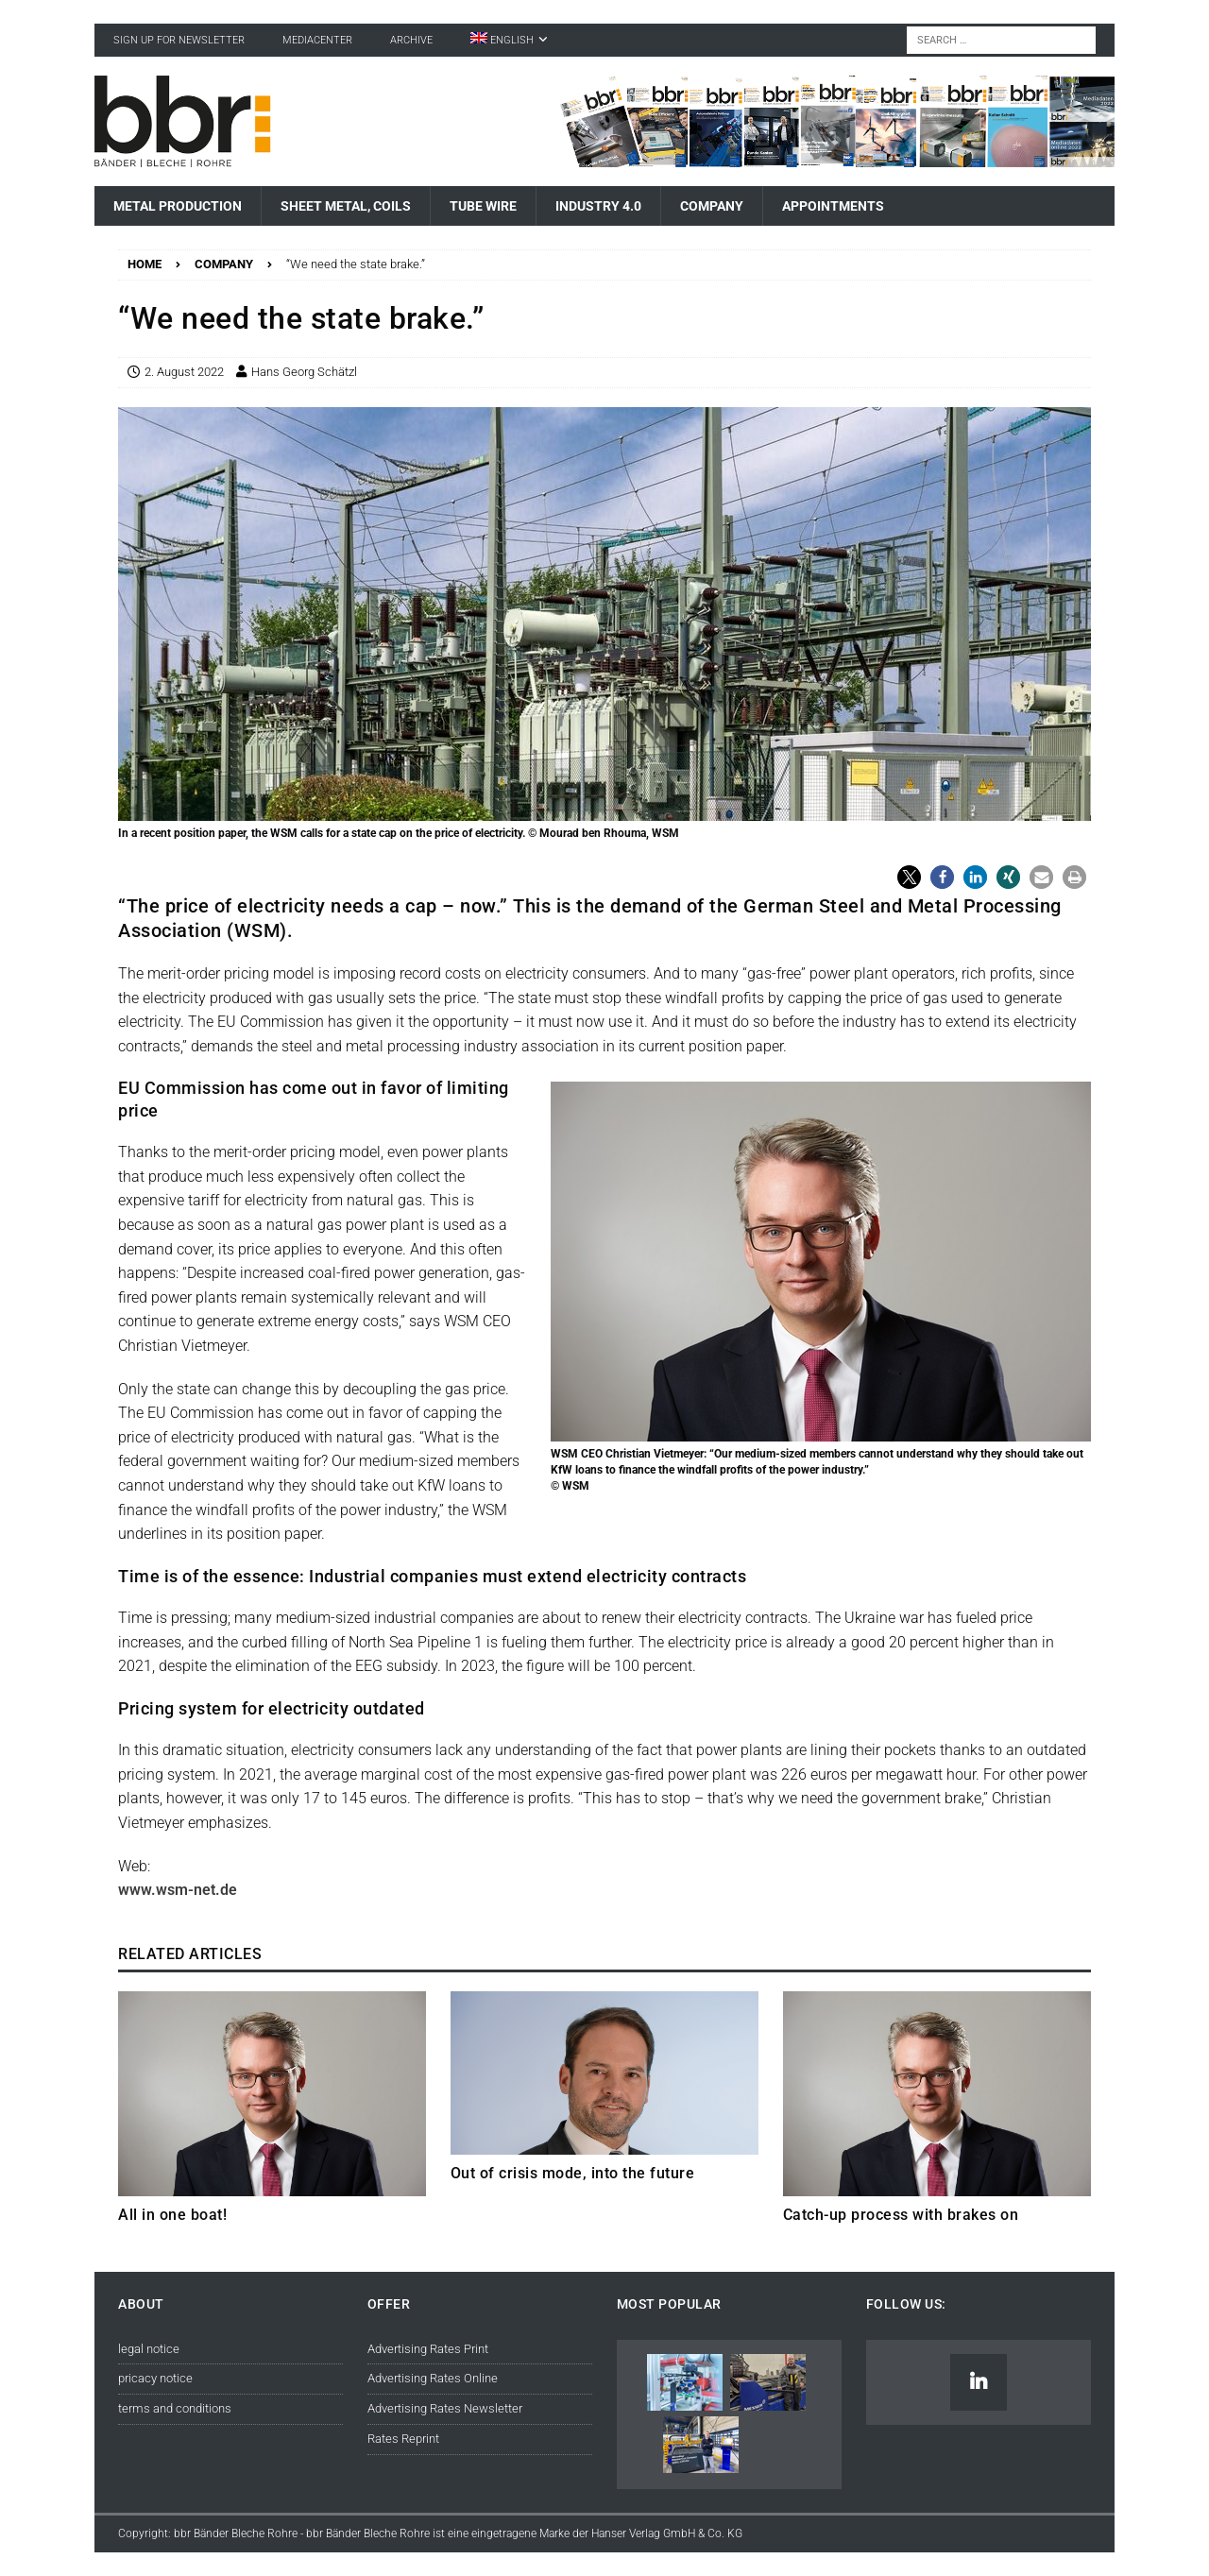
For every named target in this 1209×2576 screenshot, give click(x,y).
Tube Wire (483, 205)
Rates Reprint (403, 2438)
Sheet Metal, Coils (346, 205)
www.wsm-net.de (177, 1890)
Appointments (833, 205)
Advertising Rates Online (432, 2378)
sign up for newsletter (179, 40)
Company (711, 205)
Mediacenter (317, 40)
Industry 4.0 (598, 205)
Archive (411, 40)
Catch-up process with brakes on (901, 2215)
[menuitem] (509, 40)
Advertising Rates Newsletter (444, 2408)
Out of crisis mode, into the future (573, 2173)
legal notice (148, 2349)
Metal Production (177, 205)
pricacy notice (155, 2378)
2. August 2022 (184, 372)
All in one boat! (172, 2215)
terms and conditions (174, 2408)
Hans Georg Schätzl (304, 372)
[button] (909, 877)
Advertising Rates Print (427, 2349)
